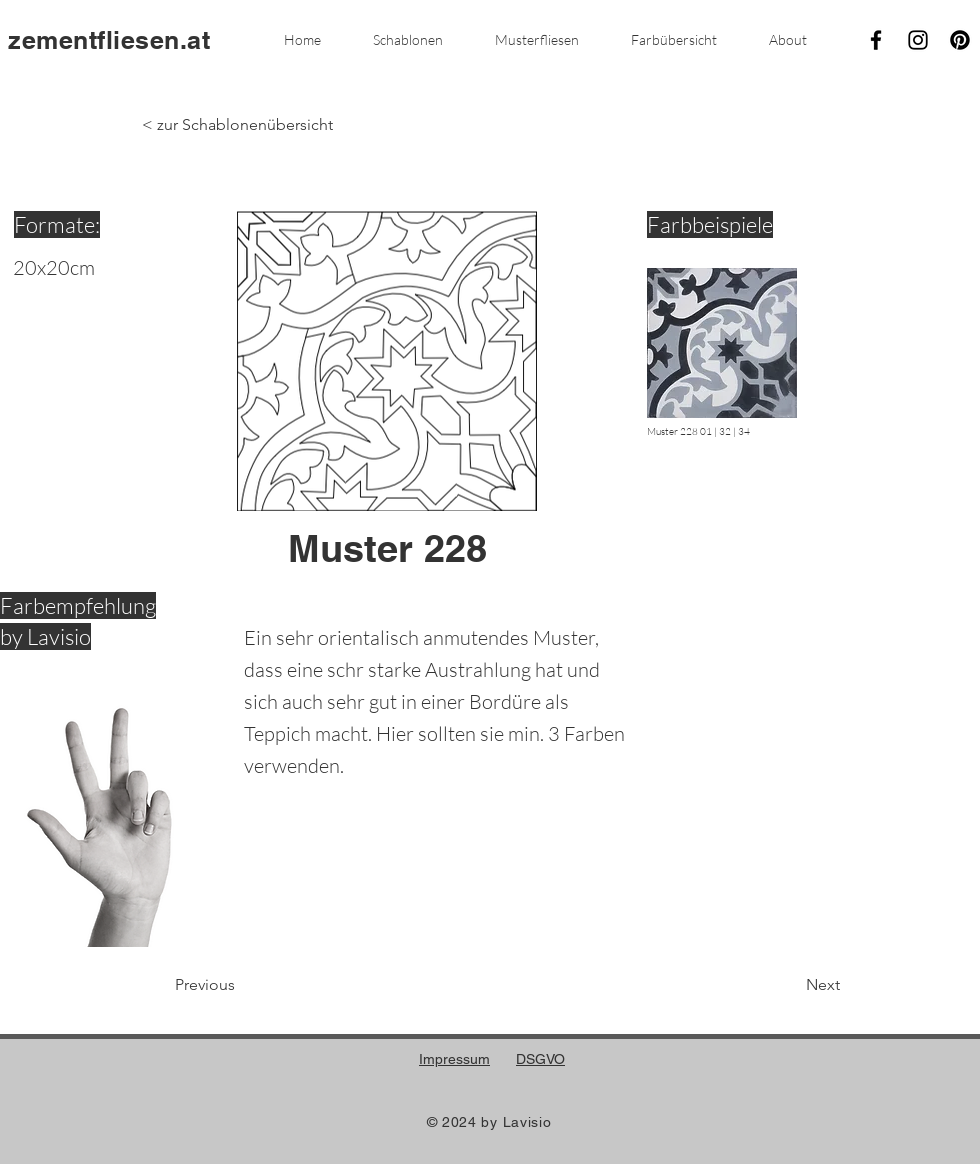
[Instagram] (918, 40)
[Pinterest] (960, 40)
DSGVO (540, 1059)
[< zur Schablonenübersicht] (237, 125)
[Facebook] (876, 40)
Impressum (454, 1059)
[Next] (790, 985)
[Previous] (241, 985)
